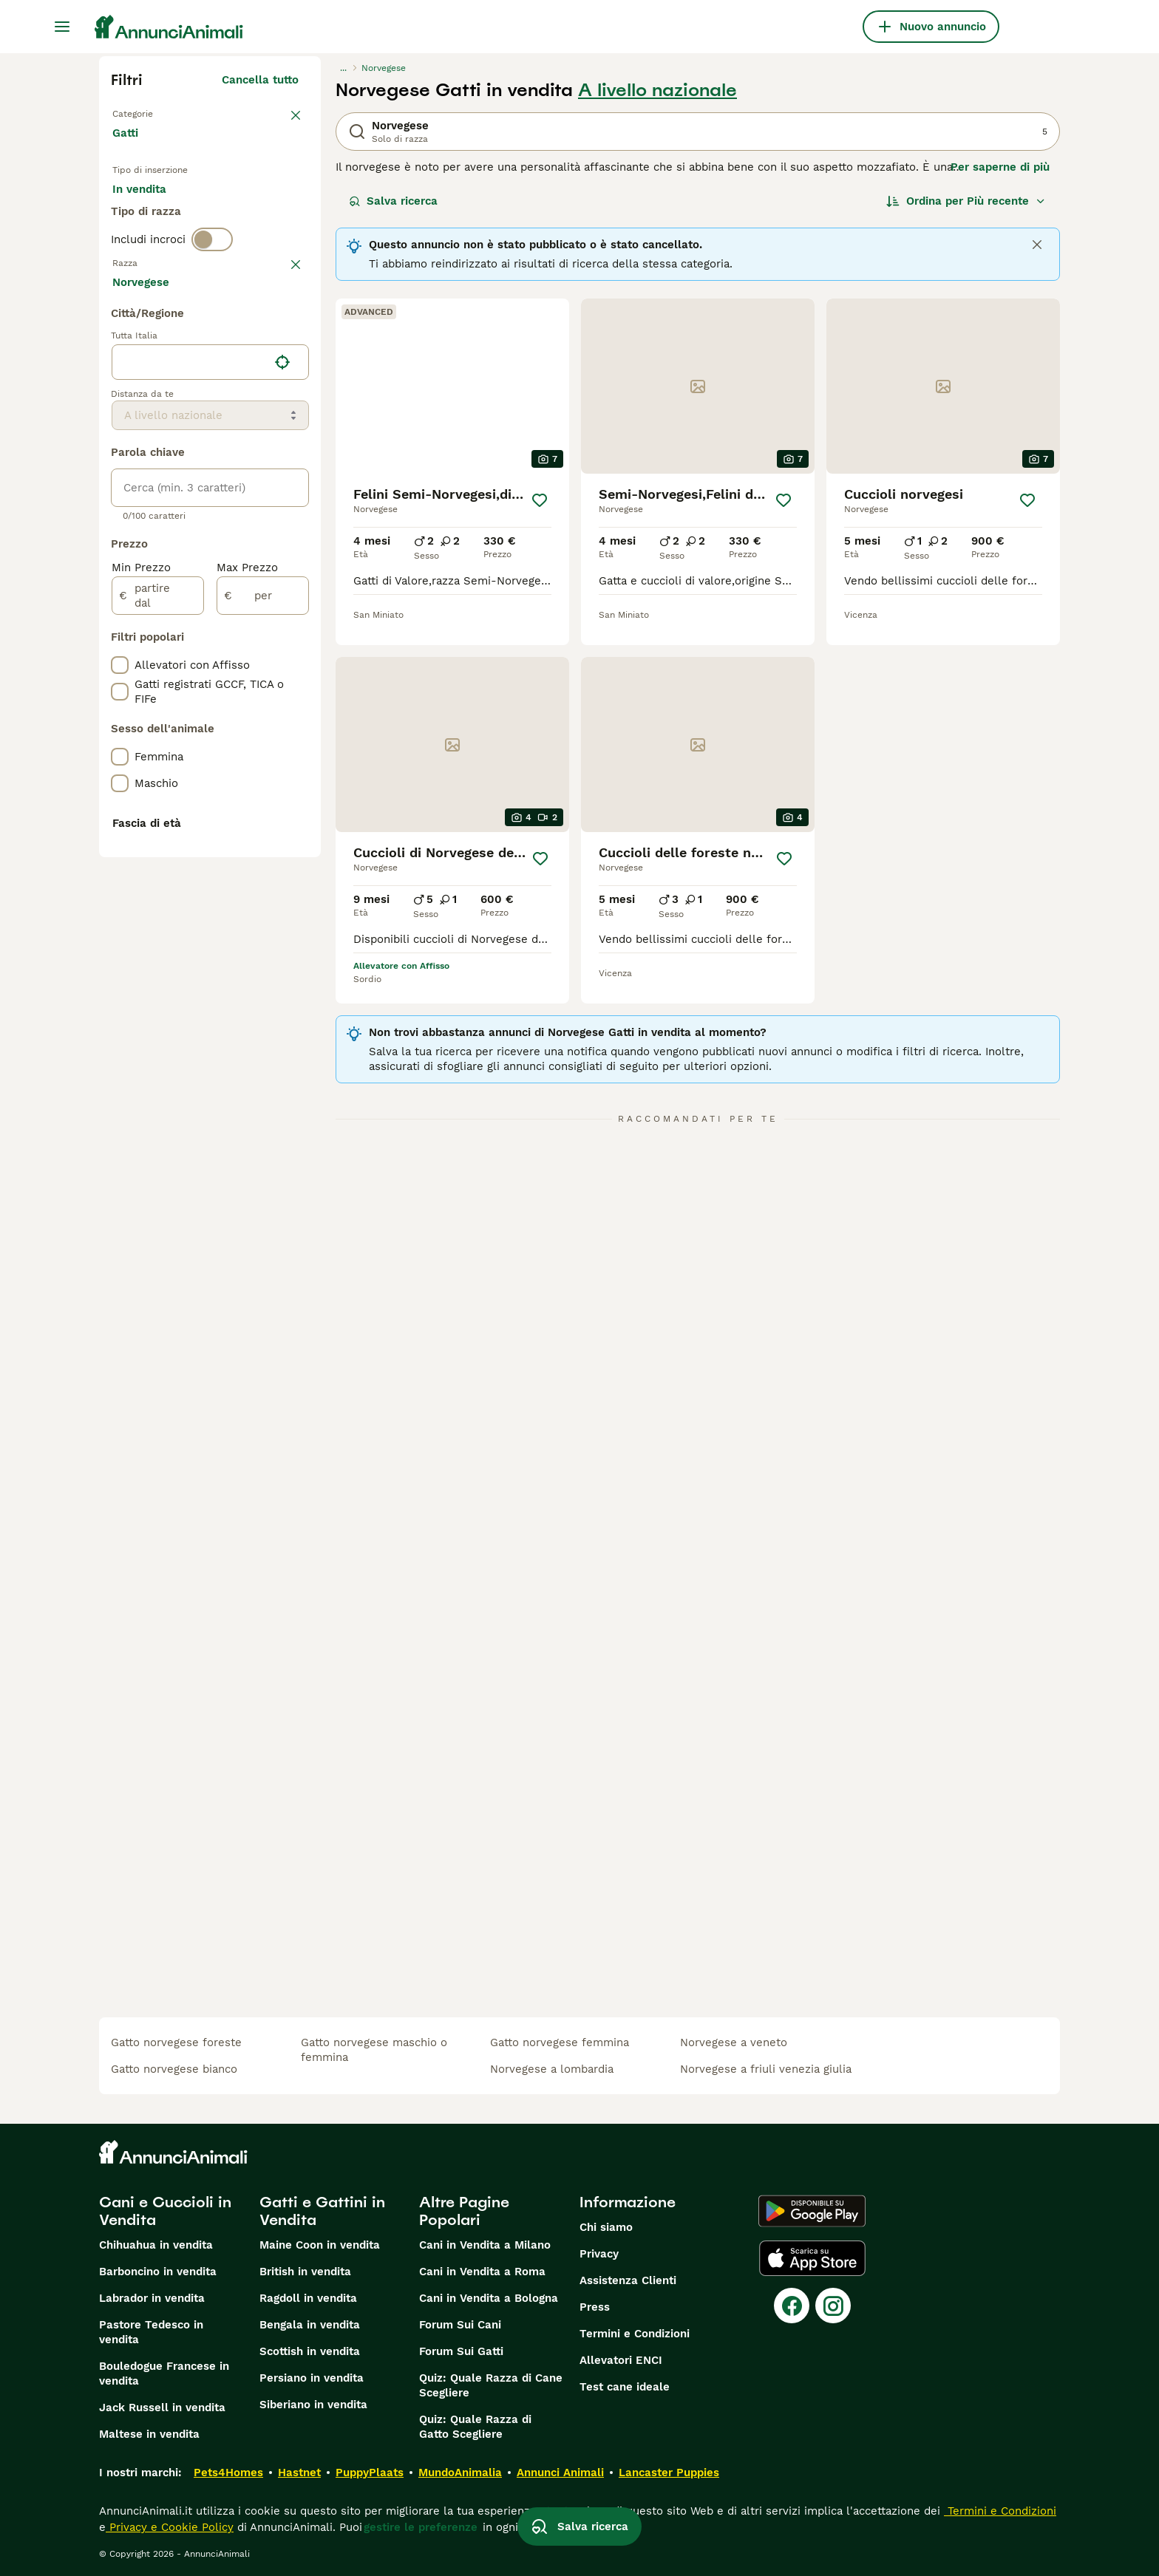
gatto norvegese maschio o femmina (374, 2050)
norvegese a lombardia (552, 2069)
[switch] (212, 307)
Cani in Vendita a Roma (482, 2271)
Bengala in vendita (309, 2324)
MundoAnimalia (460, 2472)
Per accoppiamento (176, 251)
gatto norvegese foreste (176, 2042)
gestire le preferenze (420, 2527)
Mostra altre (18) (253, 684)
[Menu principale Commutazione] (62, 26)
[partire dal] (158, 1000)
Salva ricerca (393, 201)
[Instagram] (833, 2305)
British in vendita (305, 2271)
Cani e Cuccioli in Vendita (165, 2211)
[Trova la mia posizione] (282, 767)
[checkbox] (120, 415)
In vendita (151, 215)
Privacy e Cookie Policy (170, 2527)
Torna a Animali (158, 112)
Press (595, 2307)
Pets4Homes (228, 2472)
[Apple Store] (812, 2258)
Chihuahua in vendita (156, 2245)
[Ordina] (966, 201)
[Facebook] (791, 2305)
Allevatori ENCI (621, 2360)
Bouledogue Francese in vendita (164, 2373)
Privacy (599, 2253)
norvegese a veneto (733, 2042)
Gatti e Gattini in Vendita (322, 2211)
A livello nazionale (657, 90)
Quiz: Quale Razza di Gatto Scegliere (475, 2427)
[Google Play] (812, 2211)
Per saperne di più (1000, 167)
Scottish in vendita (309, 2351)
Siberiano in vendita (313, 2404)
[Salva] (539, 500)
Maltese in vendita (149, 2434)
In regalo (235, 215)
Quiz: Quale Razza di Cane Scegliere (490, 2385)
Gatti (128, 147)
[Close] (1037, 244)
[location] (210, 767)
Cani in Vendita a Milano (485, 2245)
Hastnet (299, 2472)
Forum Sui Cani (460, 2324)
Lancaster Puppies (669, 2472)
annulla (278, 338)
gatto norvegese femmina (559, 2042)
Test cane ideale (625, 2386)
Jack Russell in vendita (162, 2407)
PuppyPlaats (370, 2472)
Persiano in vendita (311, 2378)
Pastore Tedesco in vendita (151, 2332)
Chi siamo (606, 2227)
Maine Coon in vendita (319, 2245)
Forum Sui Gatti (461, 2351)
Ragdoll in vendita (308, 2298)
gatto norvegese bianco (174, 2069)
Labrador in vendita (152, 2298)
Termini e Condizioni (635, 2333)
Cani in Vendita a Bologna (488, 2298)
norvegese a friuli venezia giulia (766, 2069)
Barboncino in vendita (158, 2271)
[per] (263, 1000)
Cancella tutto (260, 79)
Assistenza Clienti (628, 2280)
